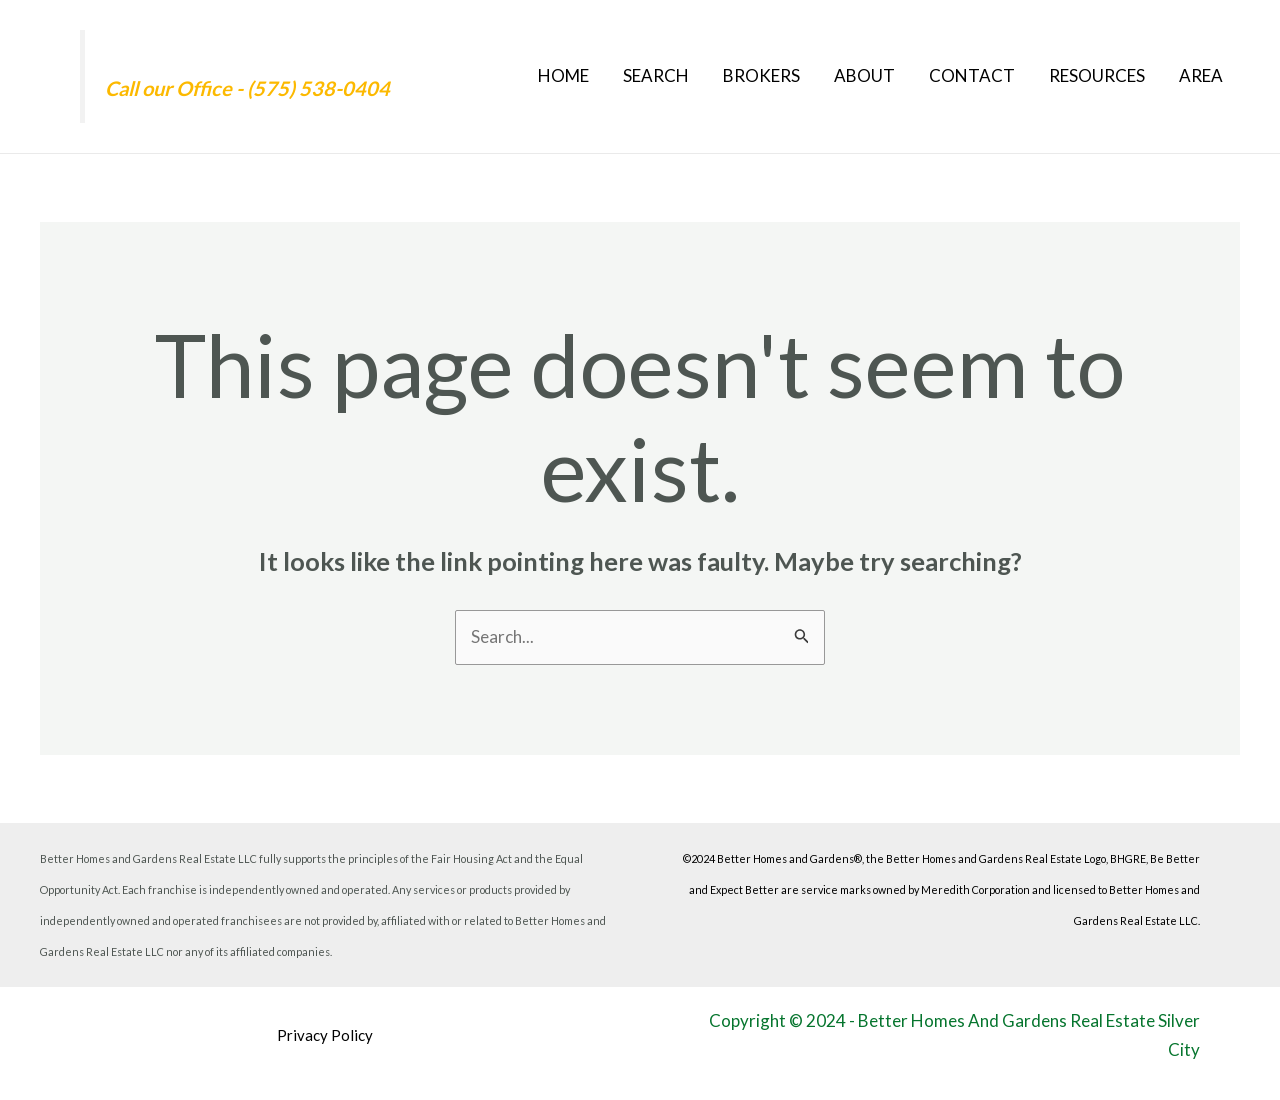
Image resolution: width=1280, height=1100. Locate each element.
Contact (972, 75)
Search (656, 75)
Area (1201, 75)
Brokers (761, 75)
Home (563, 75)
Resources (1097, 75)
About (864, 75)
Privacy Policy (325, 1035)
